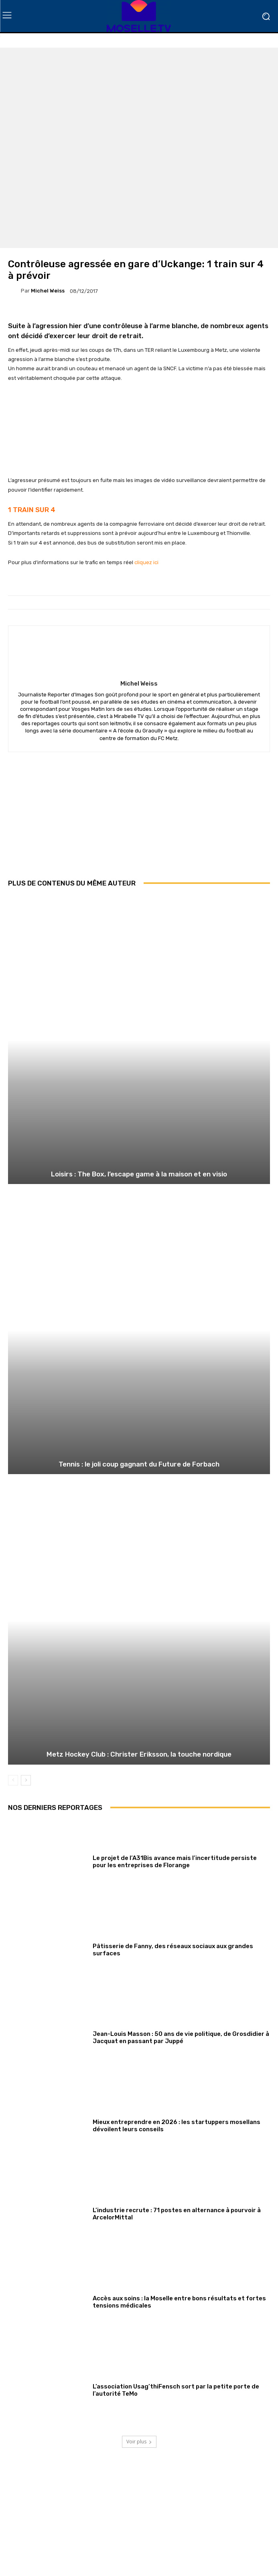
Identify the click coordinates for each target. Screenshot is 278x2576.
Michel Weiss (48, 290)
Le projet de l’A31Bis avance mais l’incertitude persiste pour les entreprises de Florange (175, 1861)
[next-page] (26, 1780)
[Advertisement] (139, 821)
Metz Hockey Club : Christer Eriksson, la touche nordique (139, 1754)
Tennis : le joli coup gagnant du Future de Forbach (139, 1464)
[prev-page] (13, 1780)
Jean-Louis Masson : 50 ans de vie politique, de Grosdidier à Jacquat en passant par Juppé (181, 2037)
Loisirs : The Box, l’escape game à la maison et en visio (139, 1174)
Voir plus (139, 2441)
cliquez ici (146, 562)
